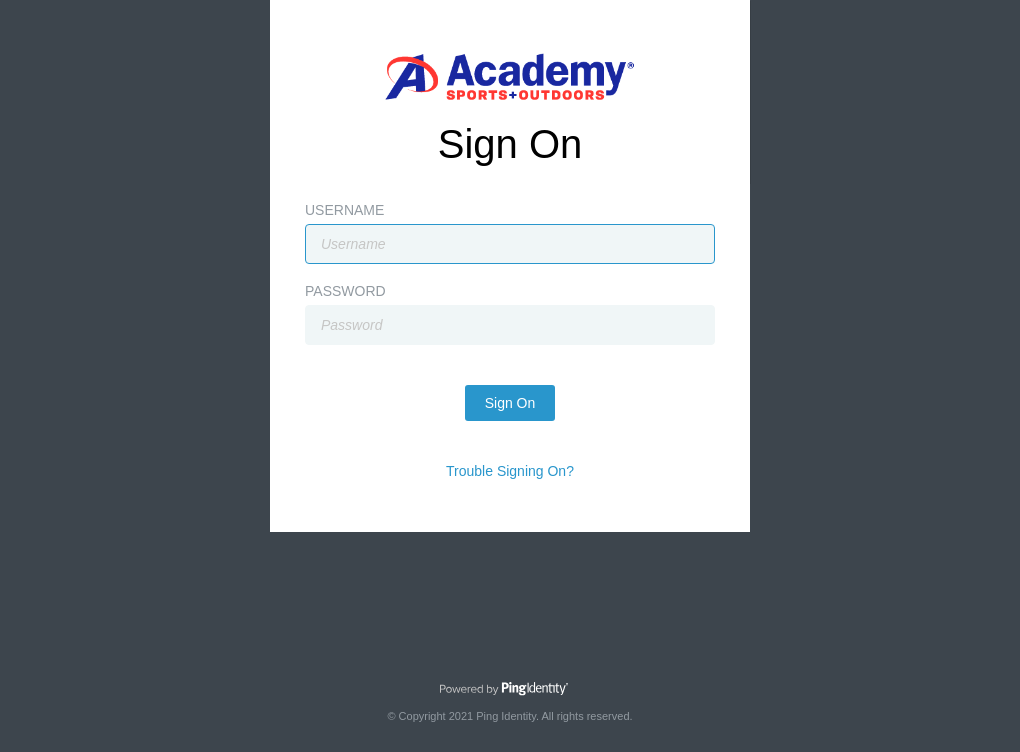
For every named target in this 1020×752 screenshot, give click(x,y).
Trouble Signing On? (510, 471)
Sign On (510, 403)
